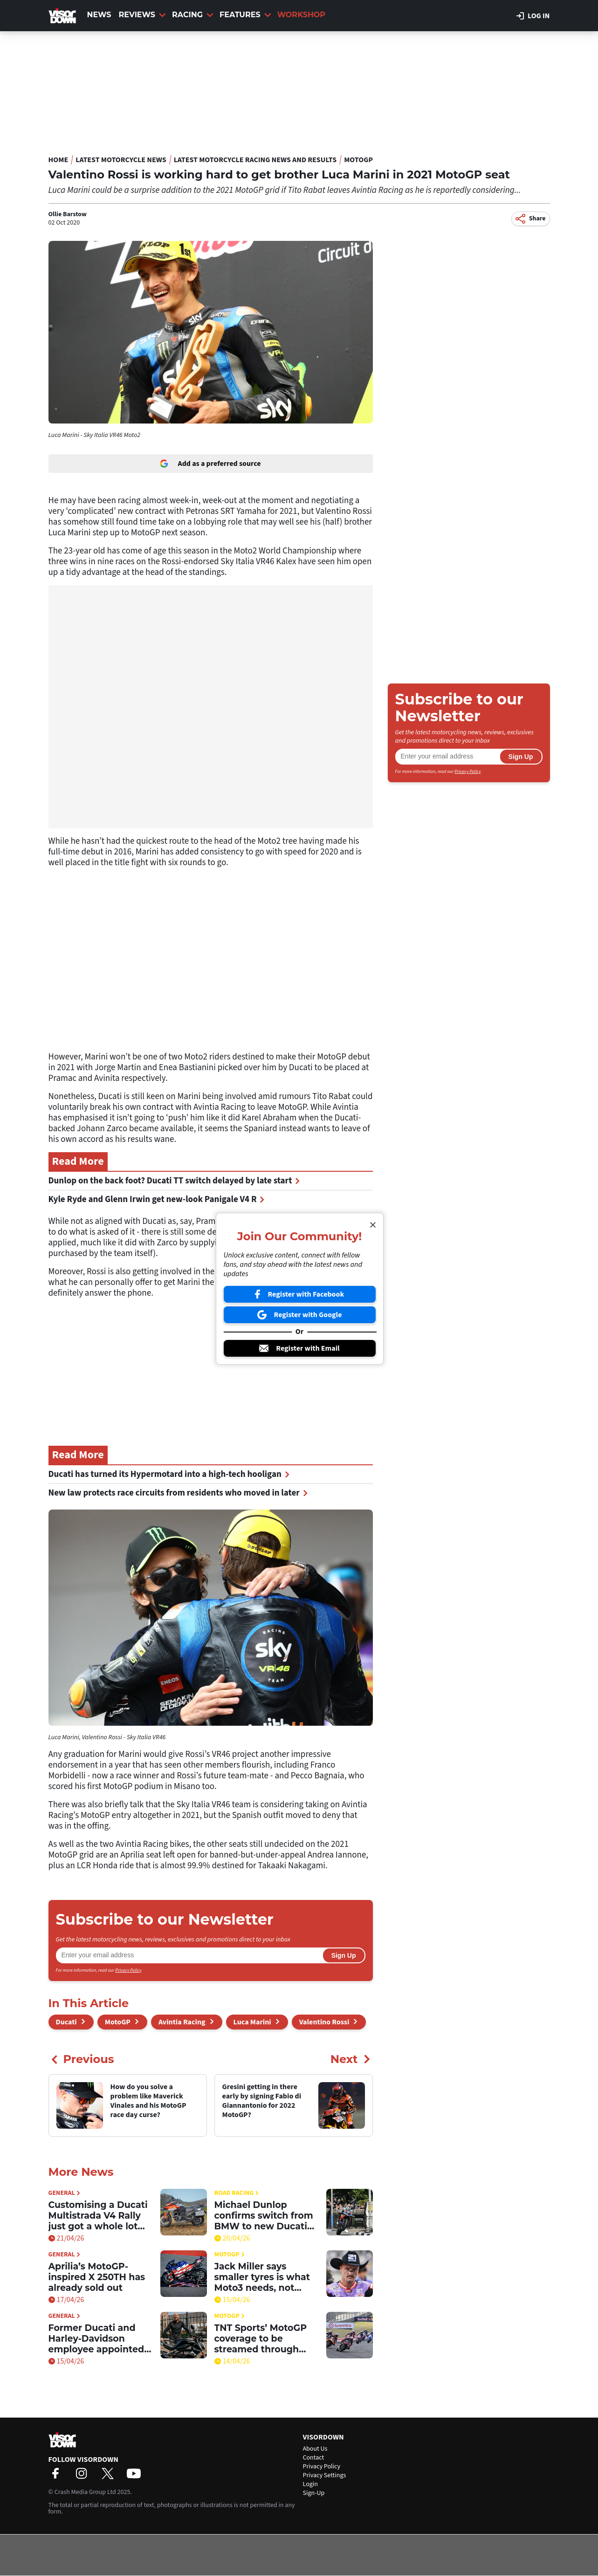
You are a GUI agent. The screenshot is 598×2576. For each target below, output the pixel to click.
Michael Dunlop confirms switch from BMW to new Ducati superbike (263, 2216)
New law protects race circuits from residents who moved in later (178, 1493)
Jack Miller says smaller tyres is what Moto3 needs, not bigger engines (262, 2277)
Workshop (301, 14)
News (99, 14)
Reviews (142, 14)
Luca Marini (252, 2022)
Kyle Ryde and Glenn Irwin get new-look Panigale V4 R (156, 1199)
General (64, 2193)
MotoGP (358, 159)
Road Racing (236, 2193)
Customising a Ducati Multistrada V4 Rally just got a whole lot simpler (98, 2216)
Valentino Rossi (324, 2022)
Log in (533, 16)
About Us (315, 2449)
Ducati (66, 2022)
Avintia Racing (182, 2022)
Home (58, 159)
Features (245, 14)
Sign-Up (314, 2493)
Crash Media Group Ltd (85, 2492)
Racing (192, 14)
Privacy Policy (128, 1970)
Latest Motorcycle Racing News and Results (255, 159)
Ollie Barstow (67, 214)
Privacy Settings (324, 2475)
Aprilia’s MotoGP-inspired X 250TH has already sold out (96, 2277)
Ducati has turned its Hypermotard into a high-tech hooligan (169, 1474)
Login (310, 2484)
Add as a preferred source (210, 463)
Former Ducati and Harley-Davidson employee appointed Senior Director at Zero (96, 2339)
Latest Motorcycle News (121, 159)
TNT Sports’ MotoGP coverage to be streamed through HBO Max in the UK (260, 2339)
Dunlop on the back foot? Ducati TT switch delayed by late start (174, 1181)
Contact (313, 2457)
